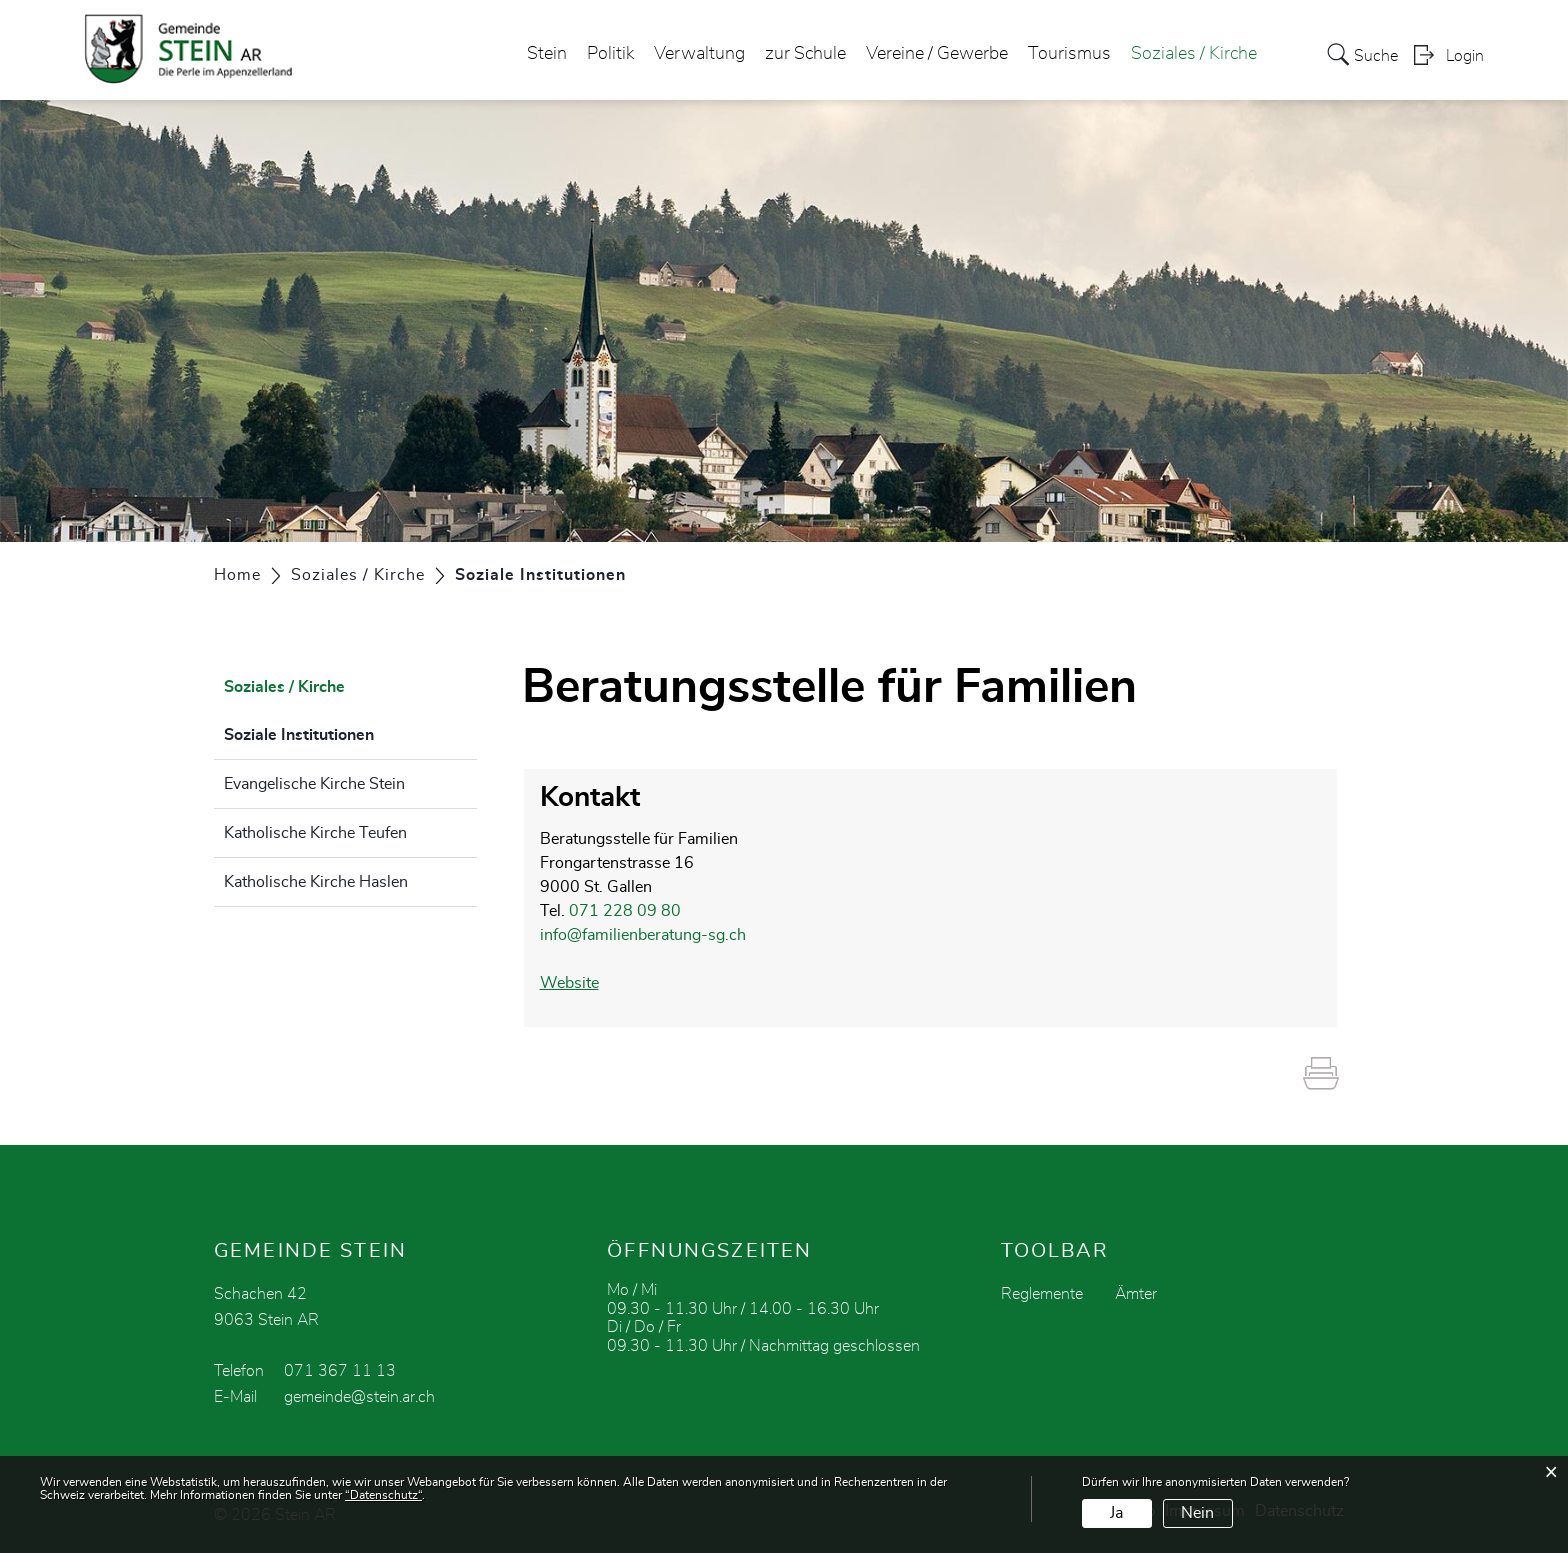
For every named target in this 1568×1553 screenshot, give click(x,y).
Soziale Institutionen (349, 732)
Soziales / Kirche (1194, 54)
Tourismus (1069, 54)
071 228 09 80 (625, 911)
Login (1465, 56)
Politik (610, 54)
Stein (547, 54)
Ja (1116, 1513)
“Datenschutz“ (383, 1495)
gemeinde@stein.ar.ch (359, 1397)
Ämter (1136, 1294)
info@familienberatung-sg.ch (643, 935)
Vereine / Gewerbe (937, 54)
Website (579, 983)
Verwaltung (699, 54)
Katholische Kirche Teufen (315, 833)
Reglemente (1042, 1294)
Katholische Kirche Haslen (316, 882)
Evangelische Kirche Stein (314, 784)
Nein (1197, 1513)
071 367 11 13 (340, 1371)
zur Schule (805, 54)
